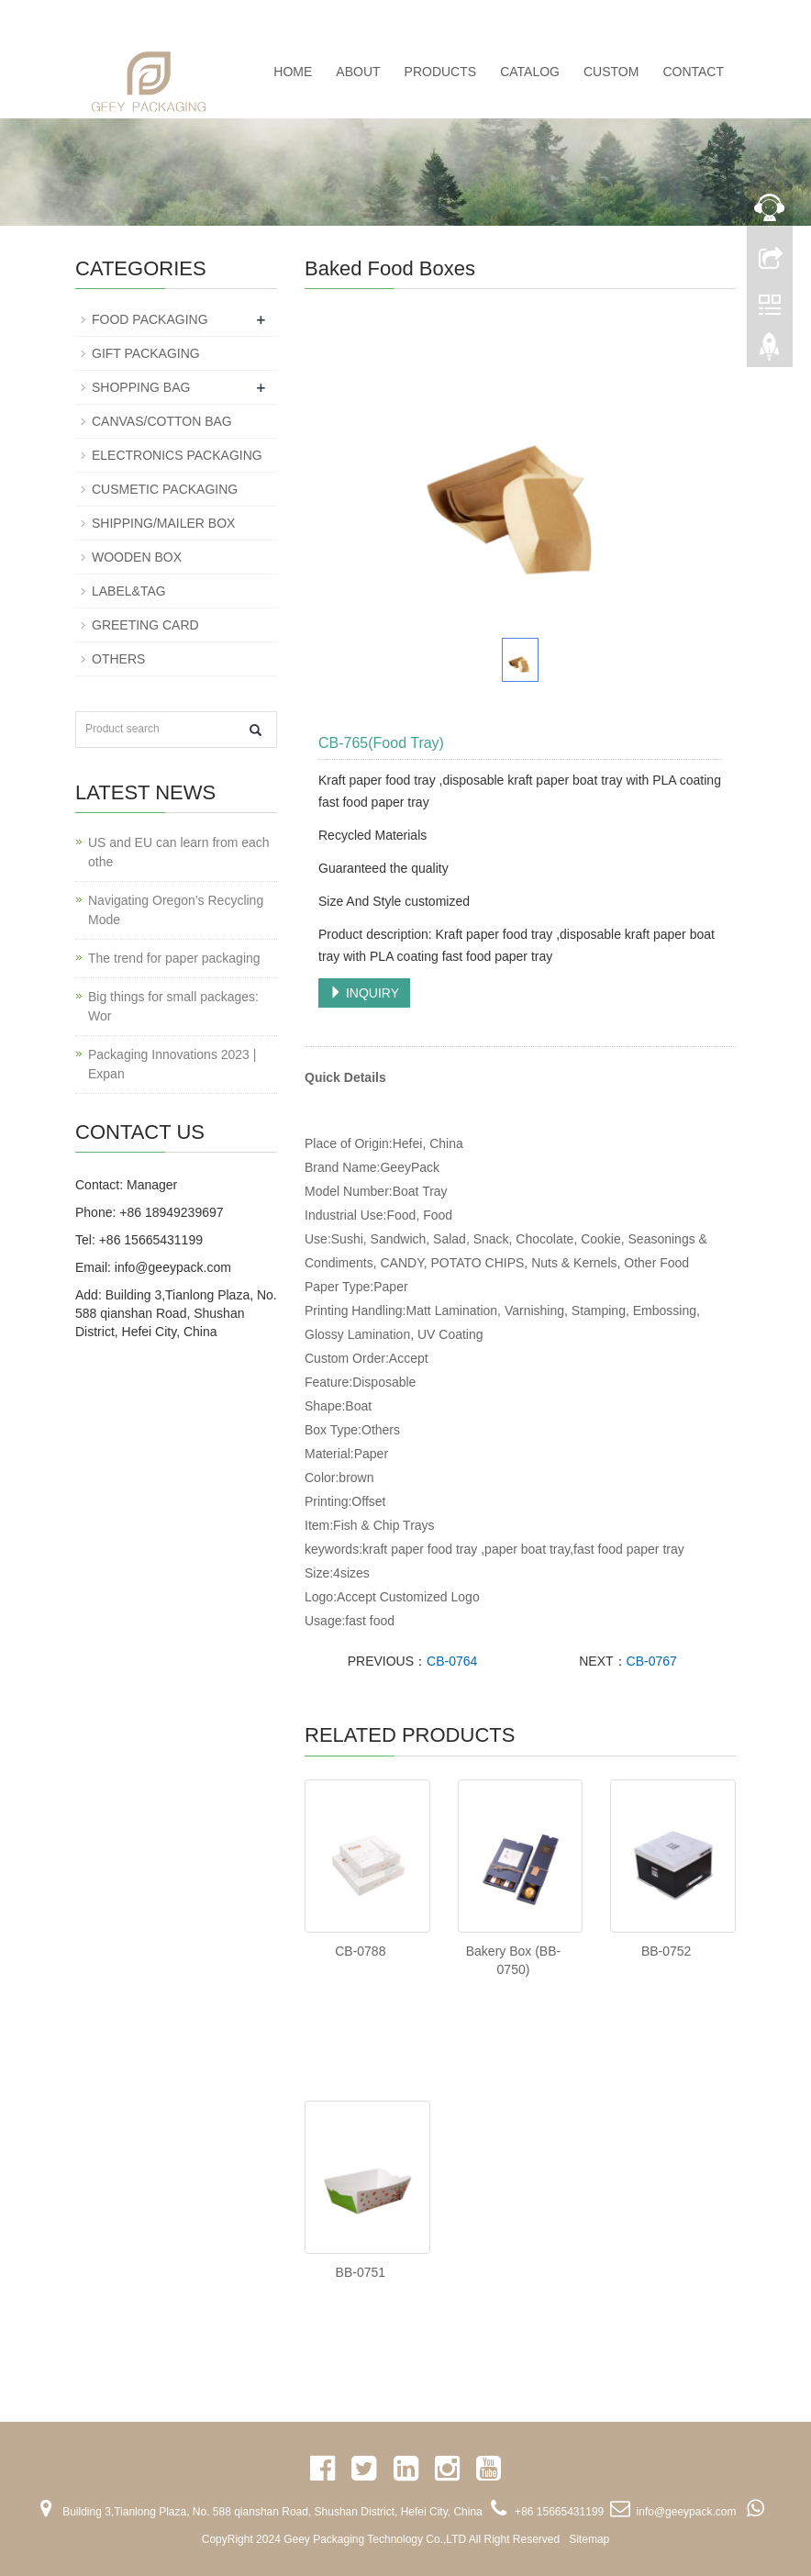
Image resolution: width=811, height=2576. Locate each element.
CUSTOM (611, 71)
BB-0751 (360, 2272)
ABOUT (358, 71)
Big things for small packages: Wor (173, 1006)
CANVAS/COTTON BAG (162, 421)
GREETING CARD (145, 625)
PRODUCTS (441, 71)
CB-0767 (652, 1661)
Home (292, 71)
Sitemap (589, 2539)
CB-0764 (452, 1661)
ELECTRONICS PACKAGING (177, 455)
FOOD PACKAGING (150, 319)
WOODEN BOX (137, 557)
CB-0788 (360, 1951)
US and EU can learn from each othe (179, 852)
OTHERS (118, 659)
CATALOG (530, 71)
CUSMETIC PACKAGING (165, 489)
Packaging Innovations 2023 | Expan (172, 1064)
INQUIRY (364, 993)
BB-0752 (666, 1951)
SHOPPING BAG (141, 387)
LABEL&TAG (129, 591)
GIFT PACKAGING (146, 353)
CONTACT (693, 71)
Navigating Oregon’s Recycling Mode (175, 910)
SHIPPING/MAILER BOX (163, 523)
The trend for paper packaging (174, 958)
